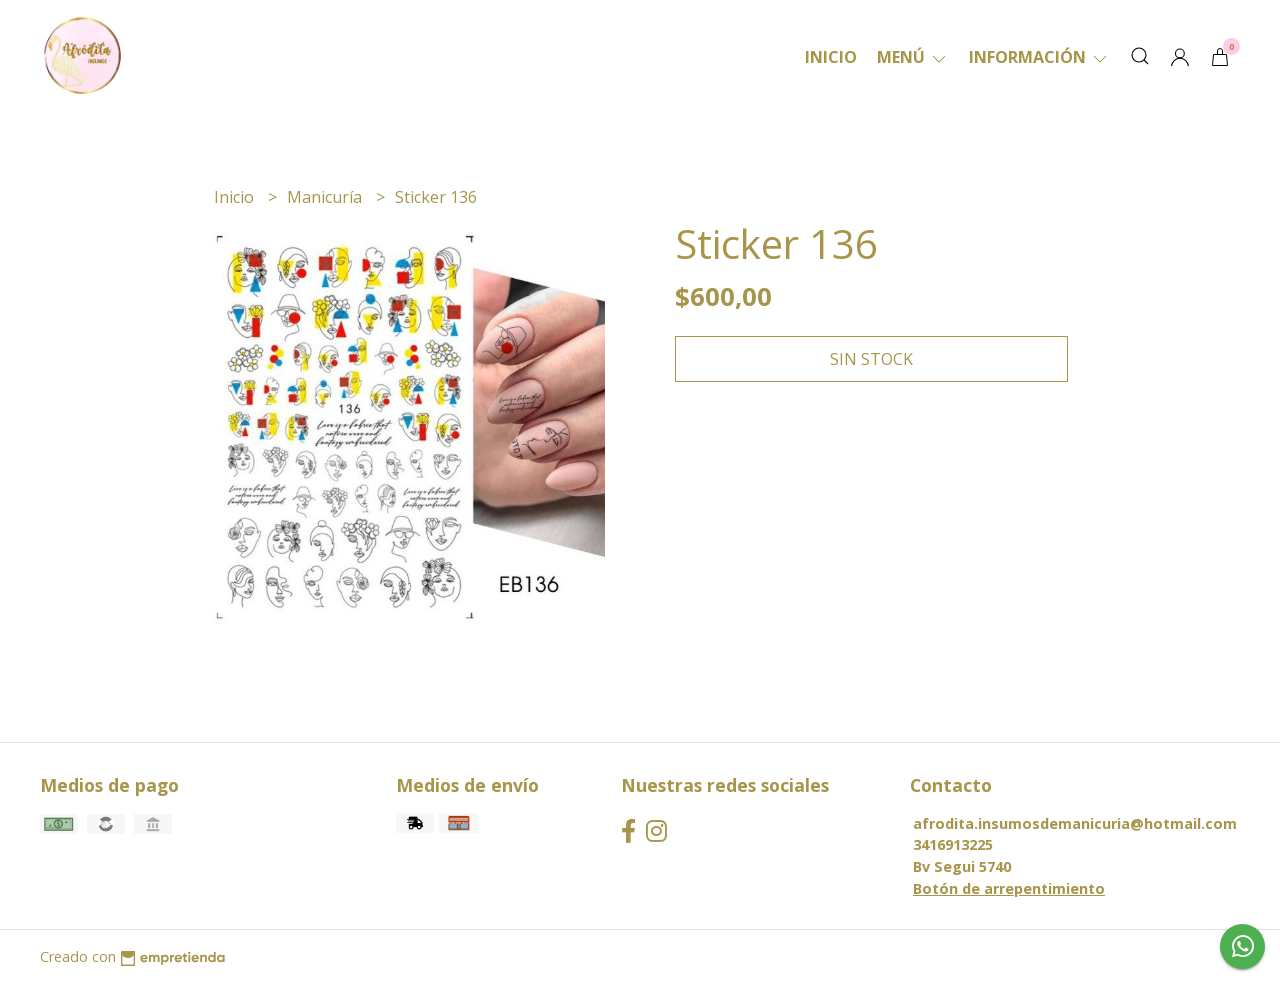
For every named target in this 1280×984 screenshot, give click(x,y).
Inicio (831, 57)
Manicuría (326, 197)
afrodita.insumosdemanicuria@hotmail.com (1075, 823)
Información (1039, 57)
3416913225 (953, 844)
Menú (913, 57)
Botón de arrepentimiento (1009, 888)
